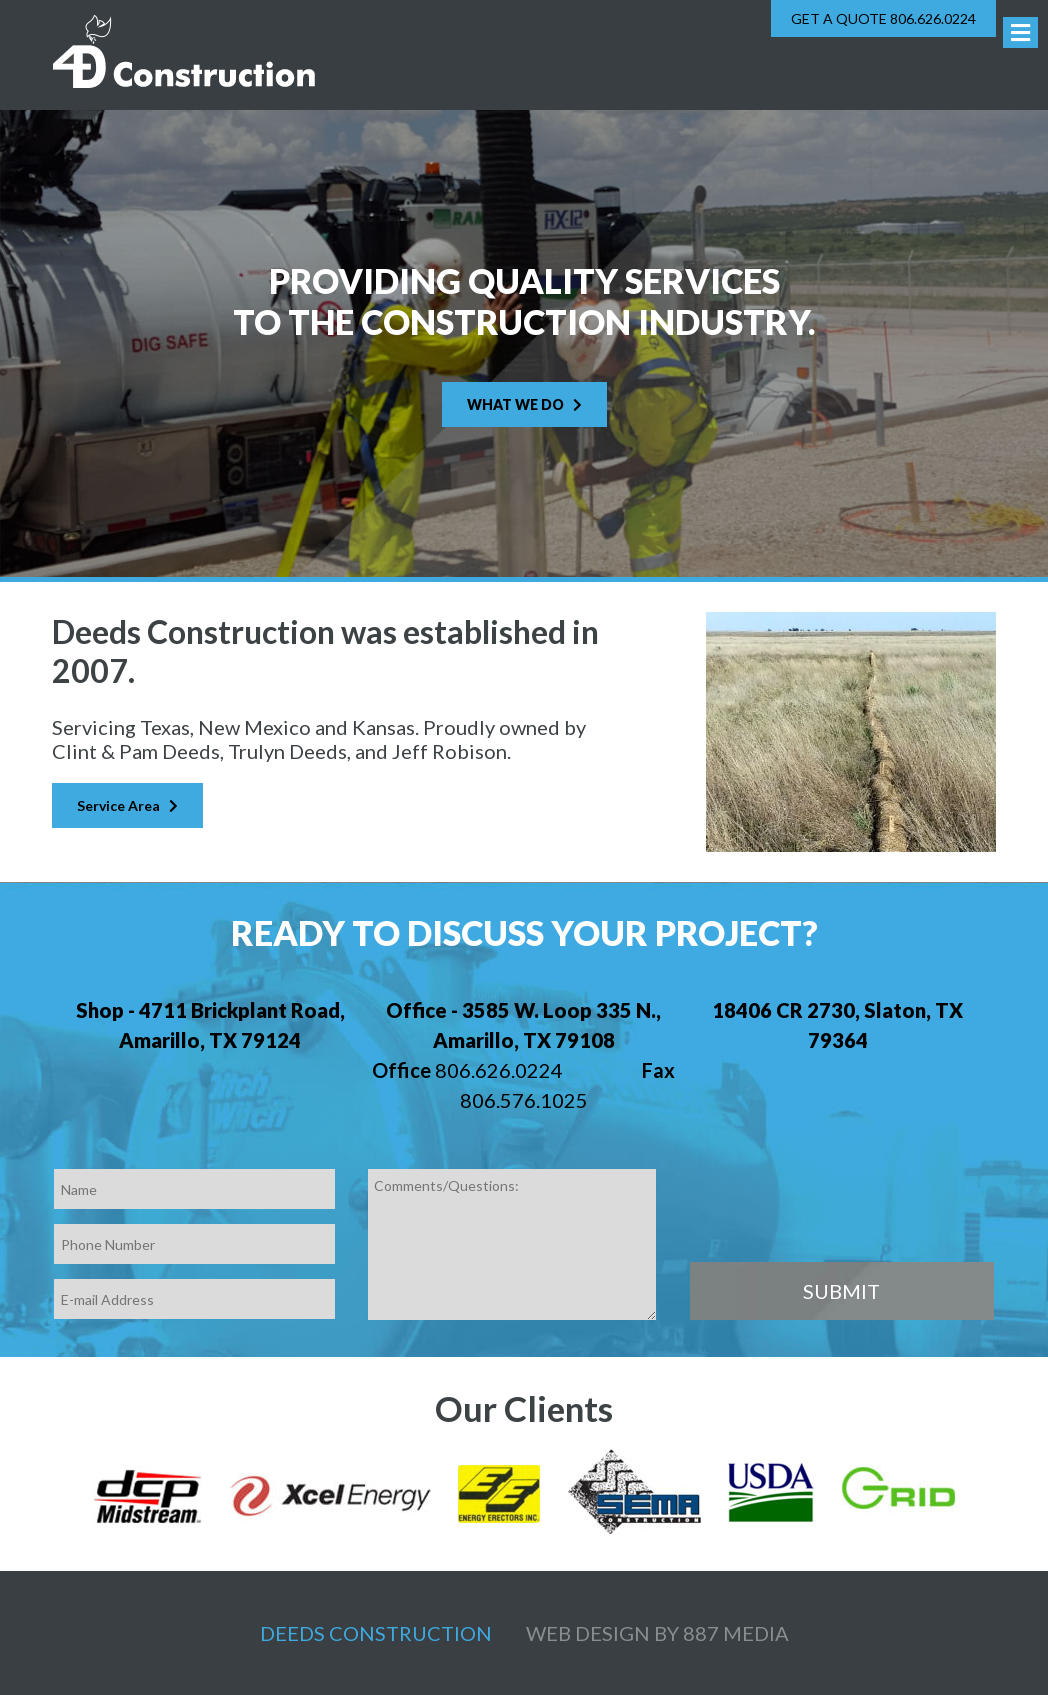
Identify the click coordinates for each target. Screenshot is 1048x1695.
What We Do (524, 404)
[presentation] (842, 1208)
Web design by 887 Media (657, 1633)
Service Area (127, 805)
